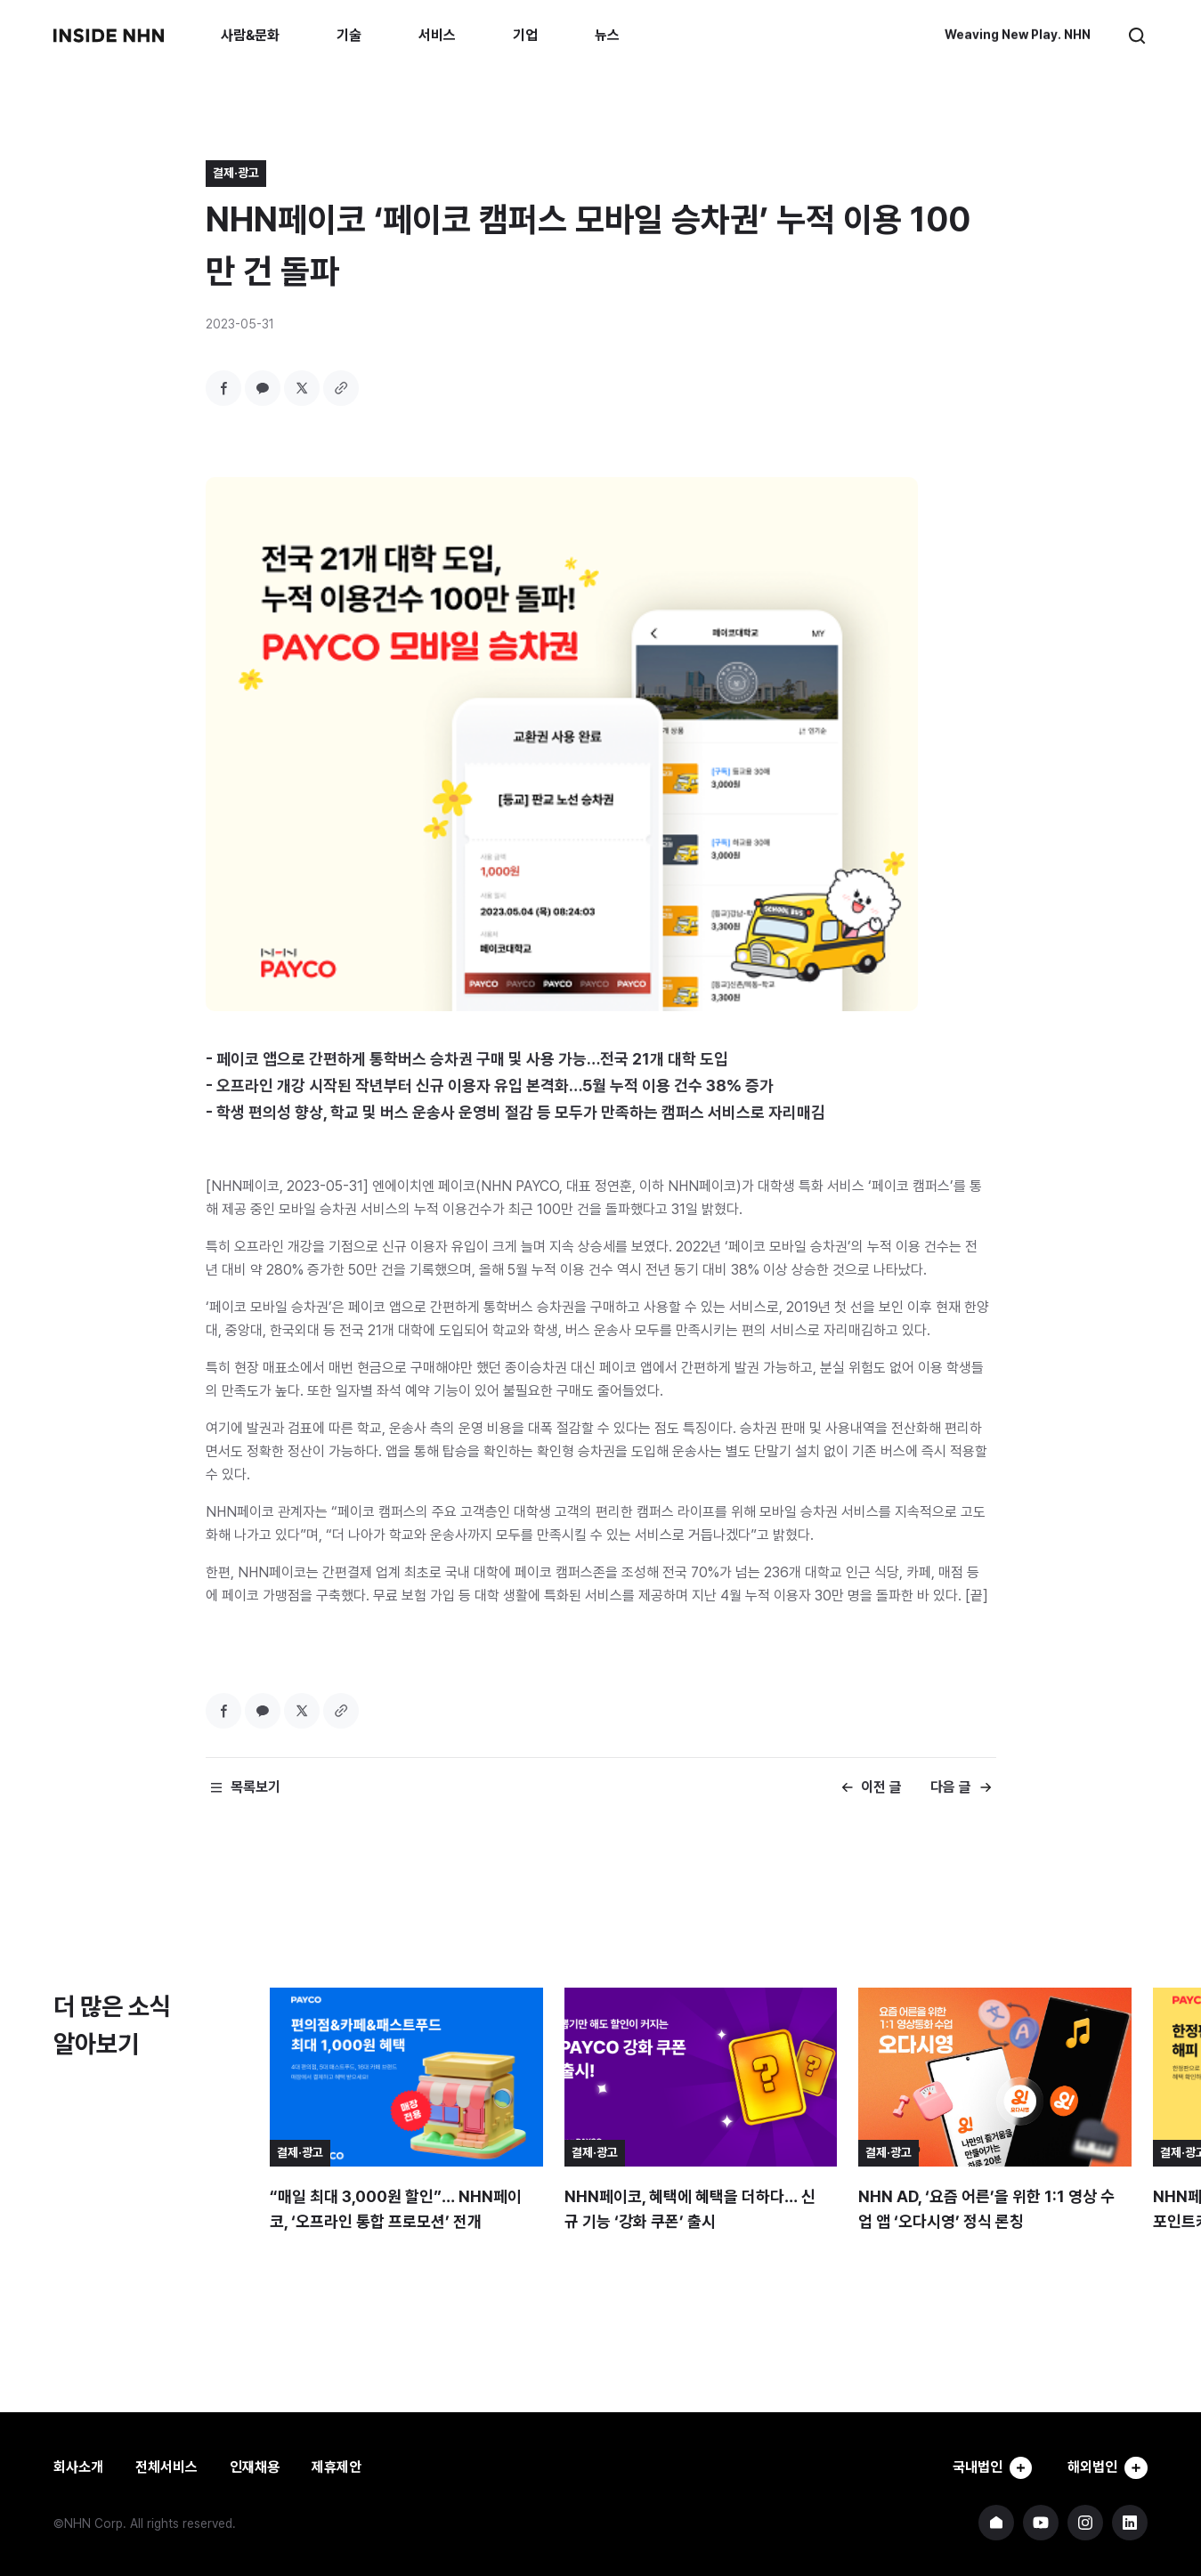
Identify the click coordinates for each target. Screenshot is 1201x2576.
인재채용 (255, 2467)
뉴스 (607, 35)
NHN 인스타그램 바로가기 (1085, 2522)
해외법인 (1107, 2467)
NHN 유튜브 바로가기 (1041, 2522)
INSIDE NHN (108, 35)
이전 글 (881, 1786)
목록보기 (255, 1786)
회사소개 (78, 2467)
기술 (349, 35)
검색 (1137, 35)
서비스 (437, 35)
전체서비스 (166, 2467)
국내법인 (989, 2467)
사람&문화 (250, 35)
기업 (525, 35)
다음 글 (950, 1786)
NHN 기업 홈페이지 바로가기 (996, 2522)
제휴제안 (336, 2467)
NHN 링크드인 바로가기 (1130, 2522)
